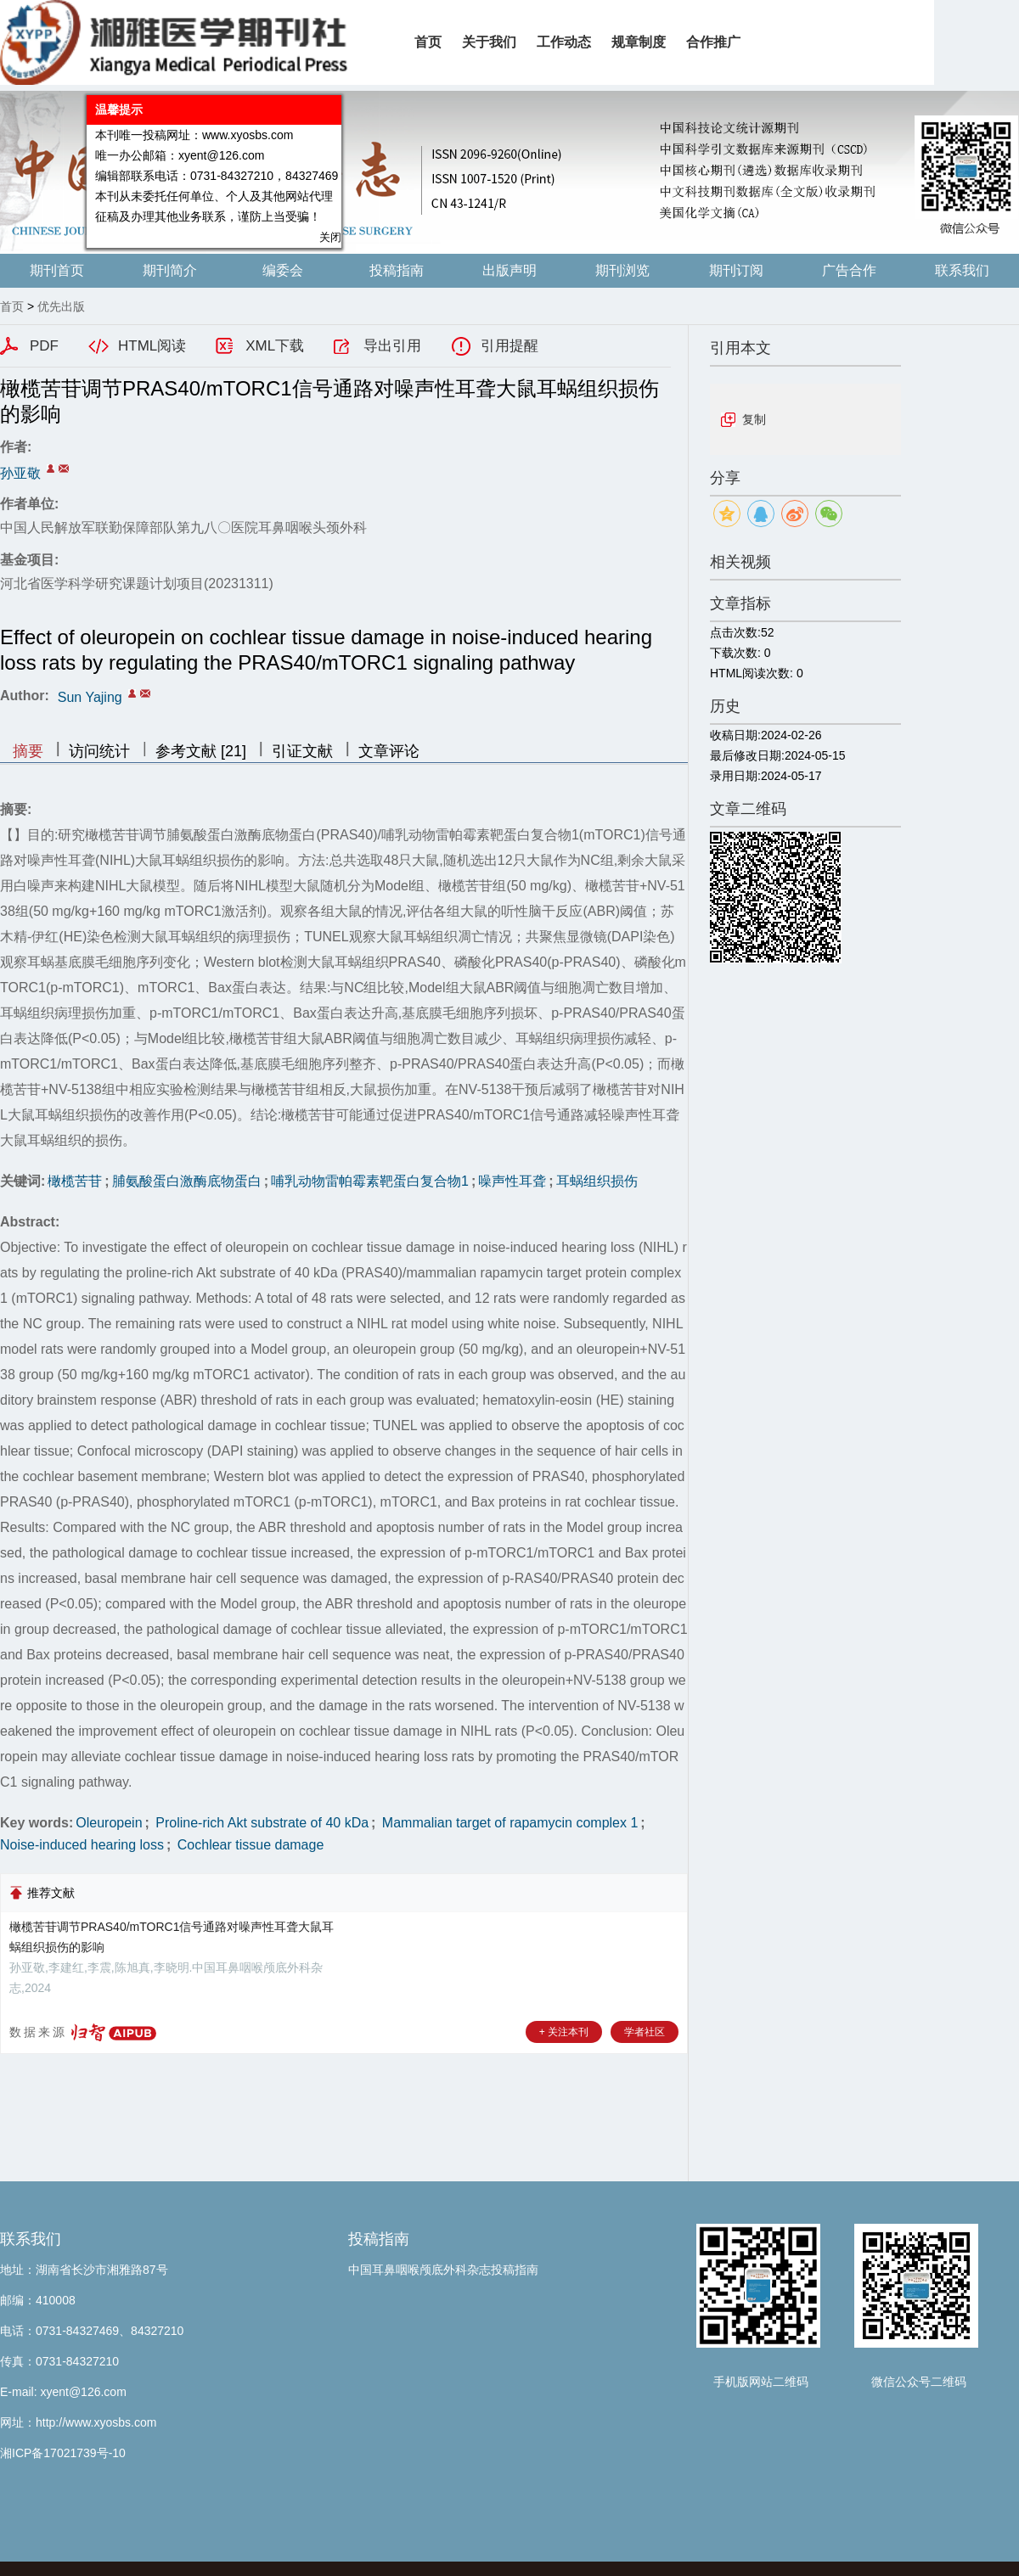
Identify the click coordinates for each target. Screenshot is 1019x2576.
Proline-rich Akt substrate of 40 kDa (260, 1823)
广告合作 (849, 270)
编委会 (282, 270)
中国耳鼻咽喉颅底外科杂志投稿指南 (443, 2269)
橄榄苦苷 (75, 1181)
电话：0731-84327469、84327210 (91, 2330)
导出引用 (392, 346)
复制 (754, 419)
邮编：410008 (38, 2300)
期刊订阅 (736, 270)
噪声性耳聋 (512, 1181)
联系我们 (962, 270)
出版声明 (509, 270)
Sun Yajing (90, 697)
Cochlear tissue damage (248, 1845)
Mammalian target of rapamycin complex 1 (508, 1823)
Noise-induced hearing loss (82, 1845)
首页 (12, 306)
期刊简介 (170, 270)
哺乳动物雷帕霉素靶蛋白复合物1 (370, 1181)
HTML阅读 (152, 346)
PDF (44, 346)
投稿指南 (396, 270)
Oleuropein (109, 1823)
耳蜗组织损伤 (597, 1181)
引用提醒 (509, 346)
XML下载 (274, 346)
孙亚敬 (20, 473)
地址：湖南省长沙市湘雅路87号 (84, 2269)
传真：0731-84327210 (59, 2361)
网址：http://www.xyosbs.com (78, 2422)
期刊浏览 (622, 270)
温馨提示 (112, 102)
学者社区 (644, 2032)
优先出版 (61, 306)
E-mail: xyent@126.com (63, 2392)
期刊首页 (57, 270)
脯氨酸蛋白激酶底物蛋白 (187, 1181)
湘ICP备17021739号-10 (63, 2453)
